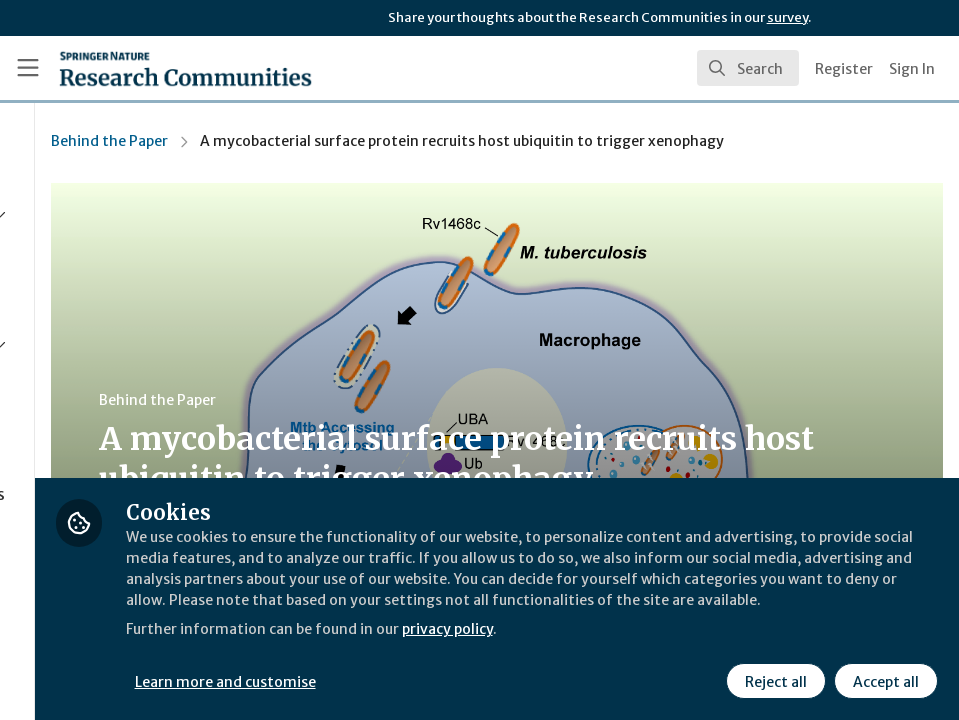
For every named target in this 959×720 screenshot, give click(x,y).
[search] (748, 68)
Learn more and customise (448, 679)
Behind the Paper (330, 141)
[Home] (185, 68)
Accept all (883, 679)
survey (787, 17)
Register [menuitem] (844, 69)
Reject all (773, 679)
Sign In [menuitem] (912, 69)
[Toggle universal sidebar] (28, 68)
